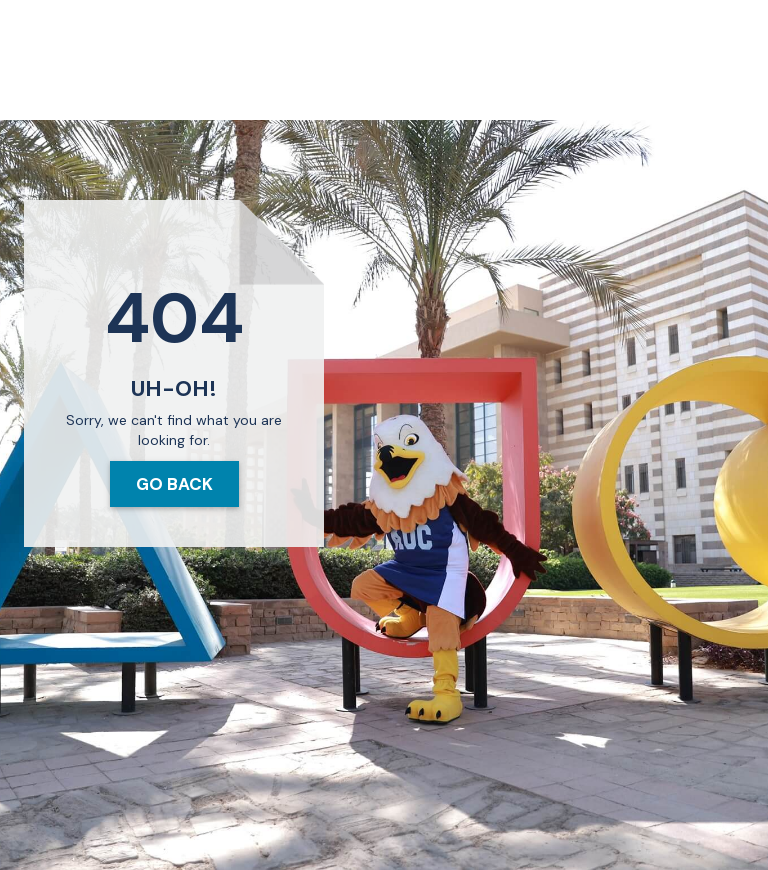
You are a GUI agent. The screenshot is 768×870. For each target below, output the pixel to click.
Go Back (174, 484)
